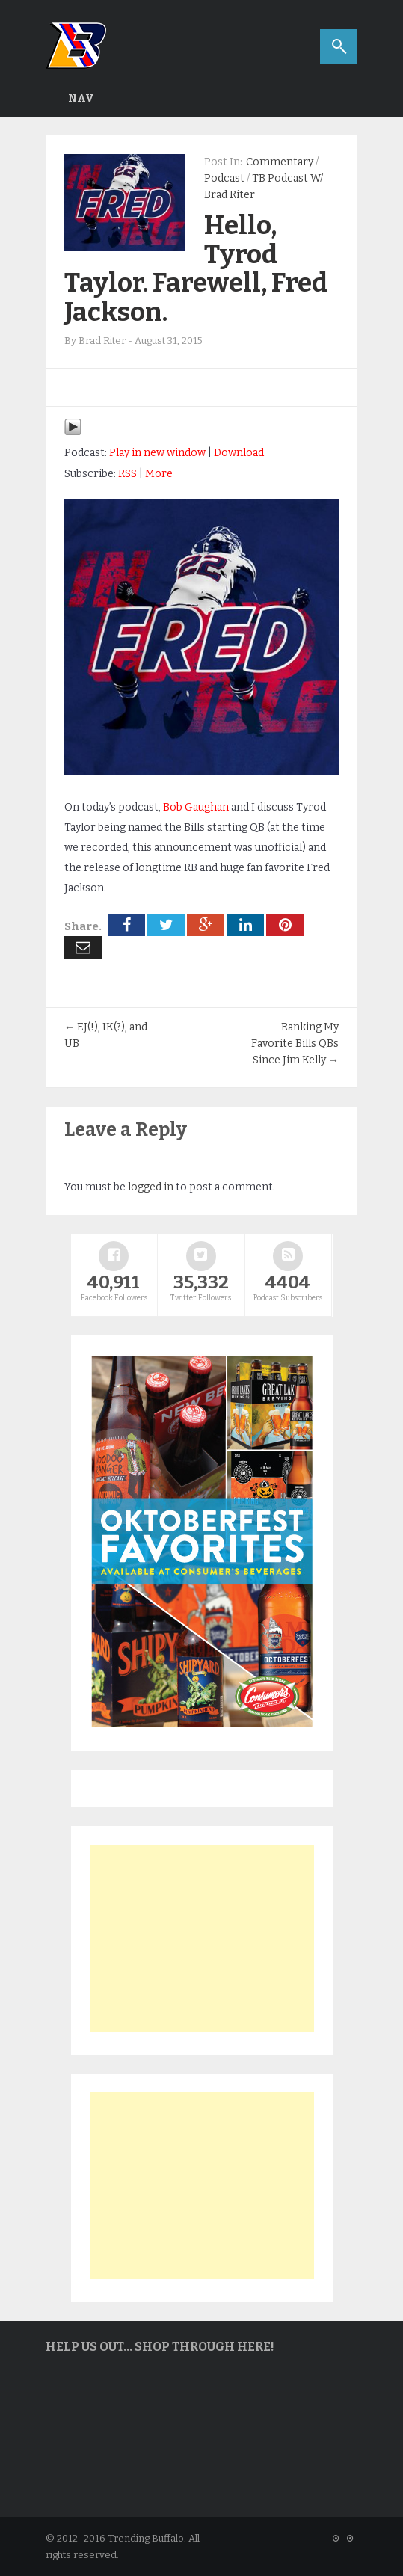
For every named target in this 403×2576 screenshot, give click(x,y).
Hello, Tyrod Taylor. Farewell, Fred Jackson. (195, 268)
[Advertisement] (202, 1938)
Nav (81, 98)
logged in (150, 1187)
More (159, 473)
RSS (127, 473)
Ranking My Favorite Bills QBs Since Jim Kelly (295, 1043)
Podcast (224, 178)
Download (239, 452)
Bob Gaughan (196, 807)
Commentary (279, 162)
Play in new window (157, 452)
